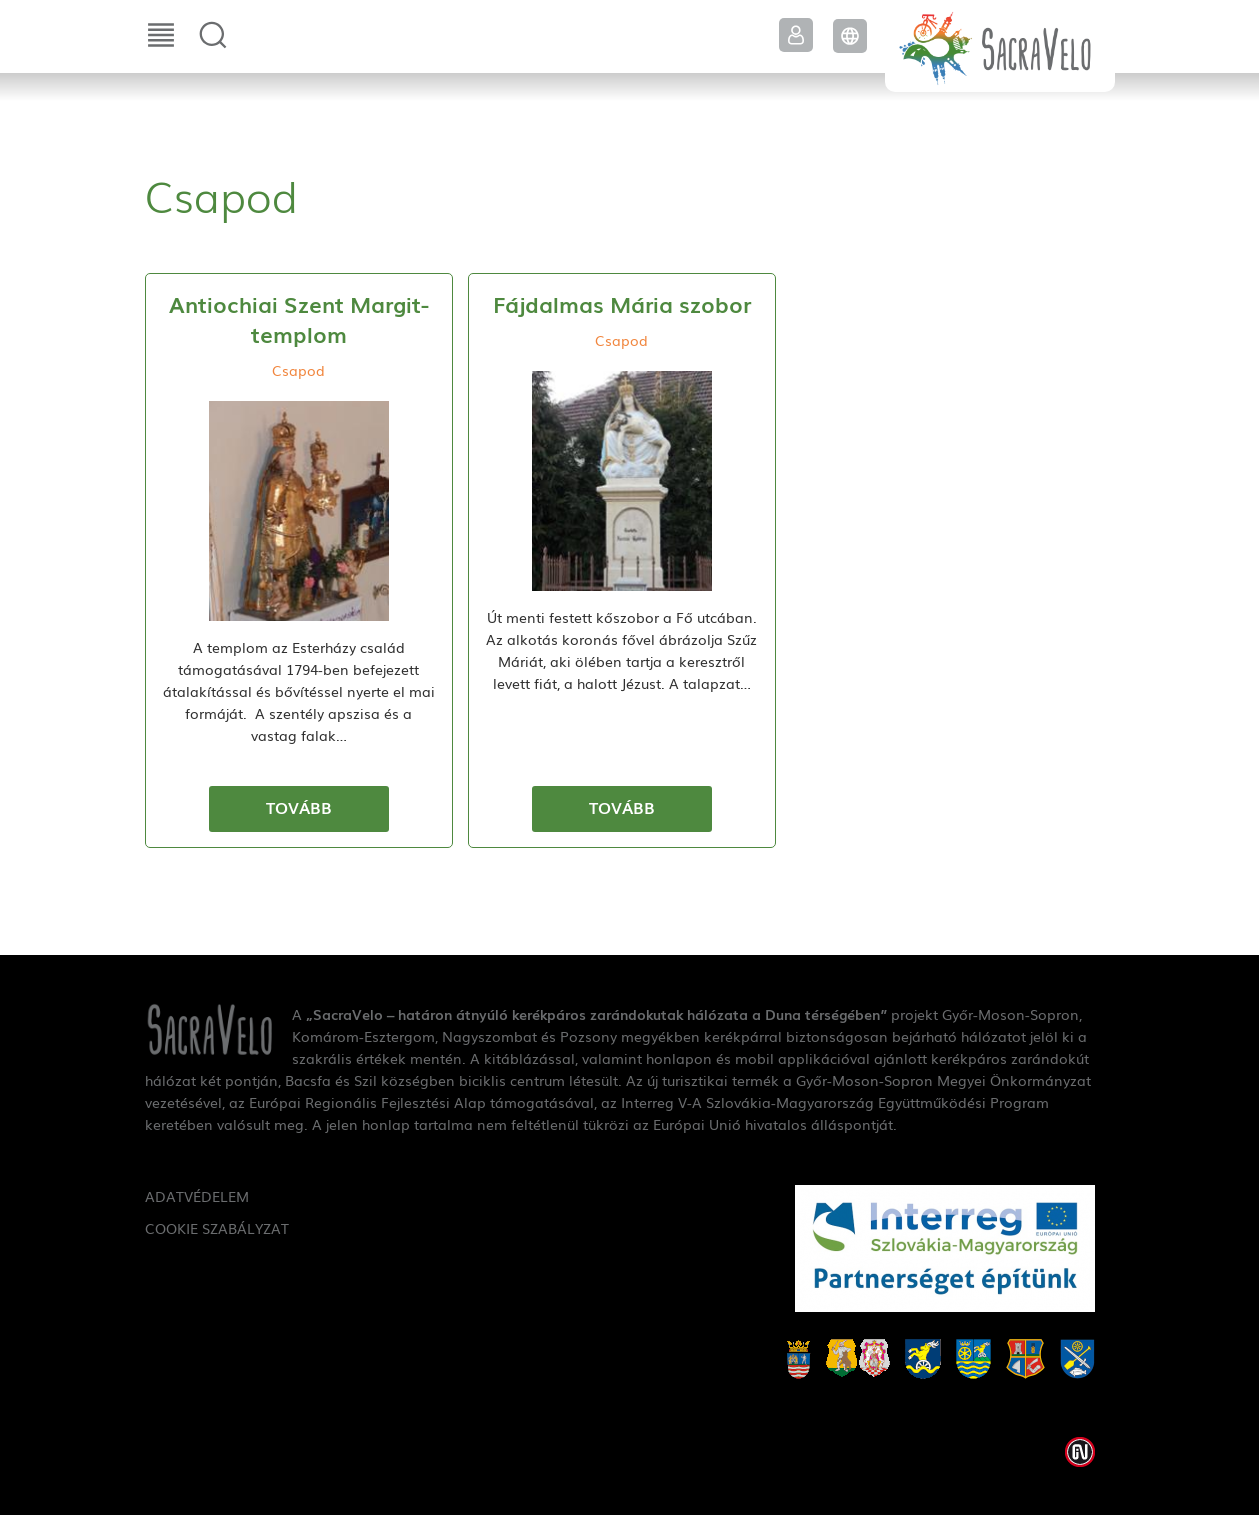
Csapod (298, 370)
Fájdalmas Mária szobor (622, 303)
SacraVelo (1000, 46)
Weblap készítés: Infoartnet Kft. (1080, 1452)
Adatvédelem (197, 1196)
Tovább (299, 807)
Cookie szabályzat (217, 1228)
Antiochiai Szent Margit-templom (299, 318)
